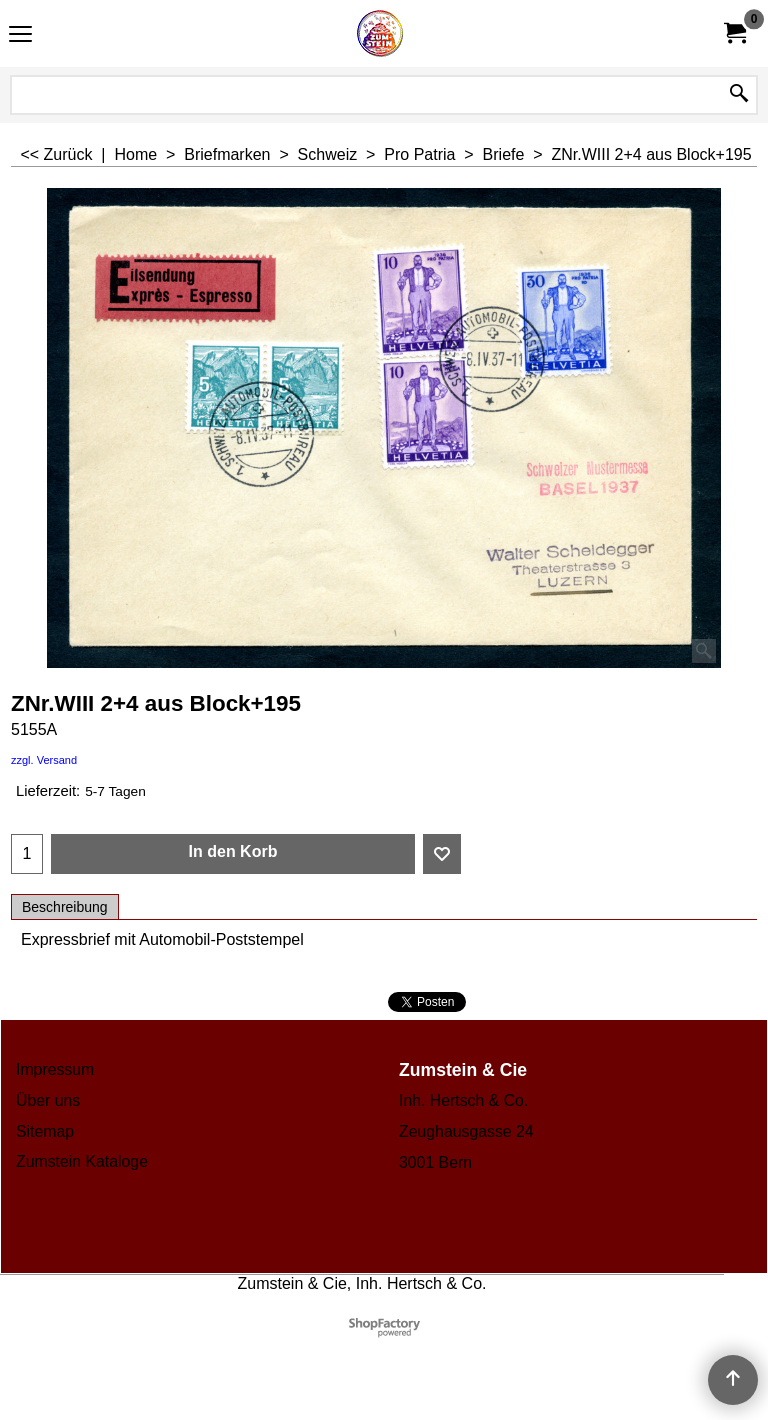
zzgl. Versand (44, 760)
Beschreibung (65, 907)
